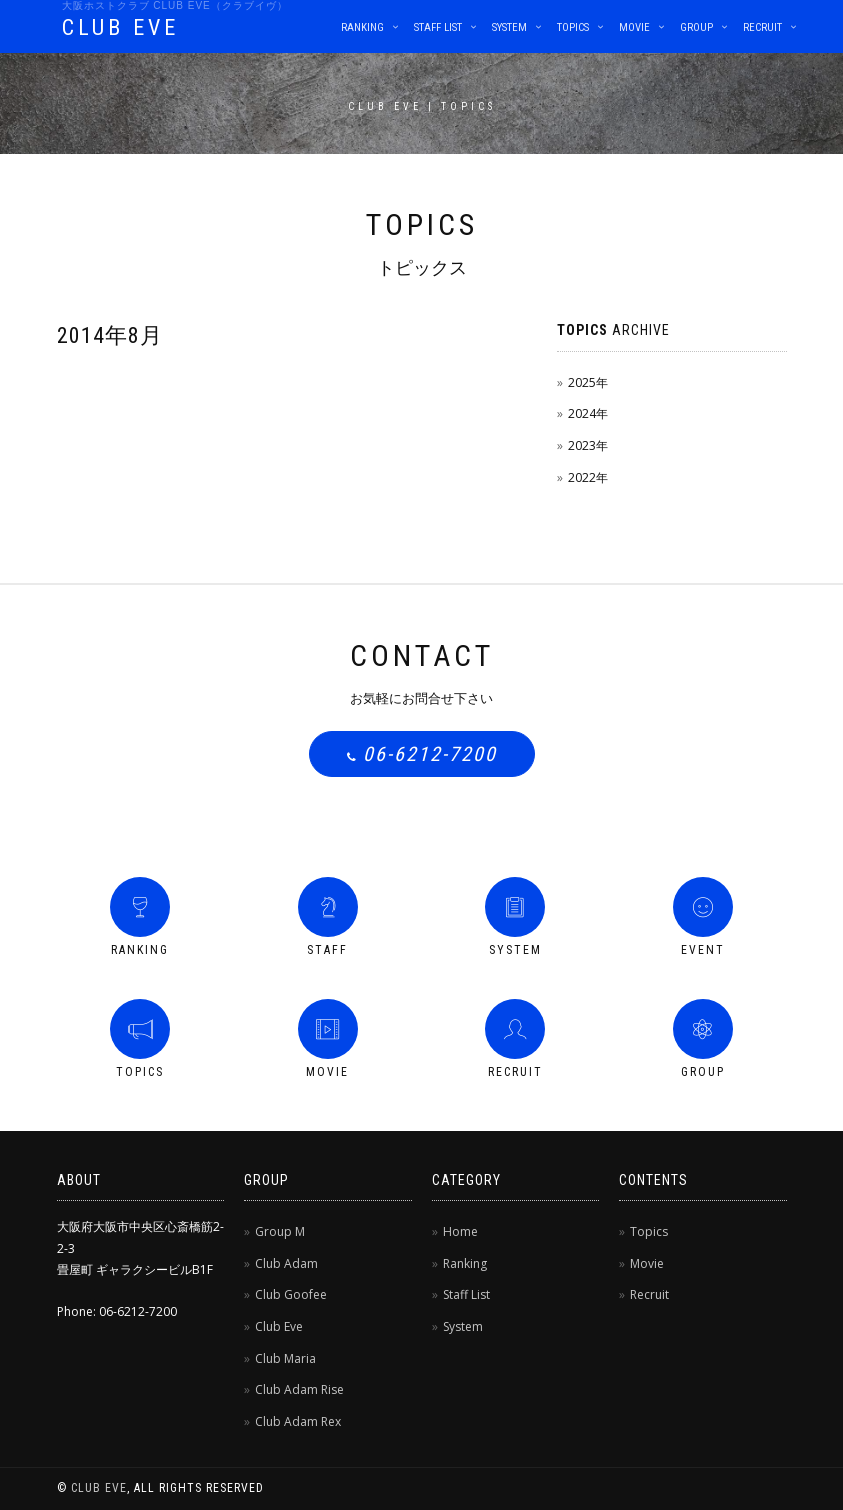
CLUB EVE (120, 27)
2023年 (588, 445)
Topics (573, 27)
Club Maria (285, 1358)
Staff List (438, 27)
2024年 (588, 413)
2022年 (588, 477)
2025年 (588, 382)
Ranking (362, 27)
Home (460, 1231)
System (509, 27)
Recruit (762, 27)
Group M (280, 1231)
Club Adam (286, 1263)
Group (696, 27)
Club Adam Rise (299, 1389)
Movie (634, 27)
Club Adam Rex (298, 1421)
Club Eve (279, 1326)
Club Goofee (291, 1294)
